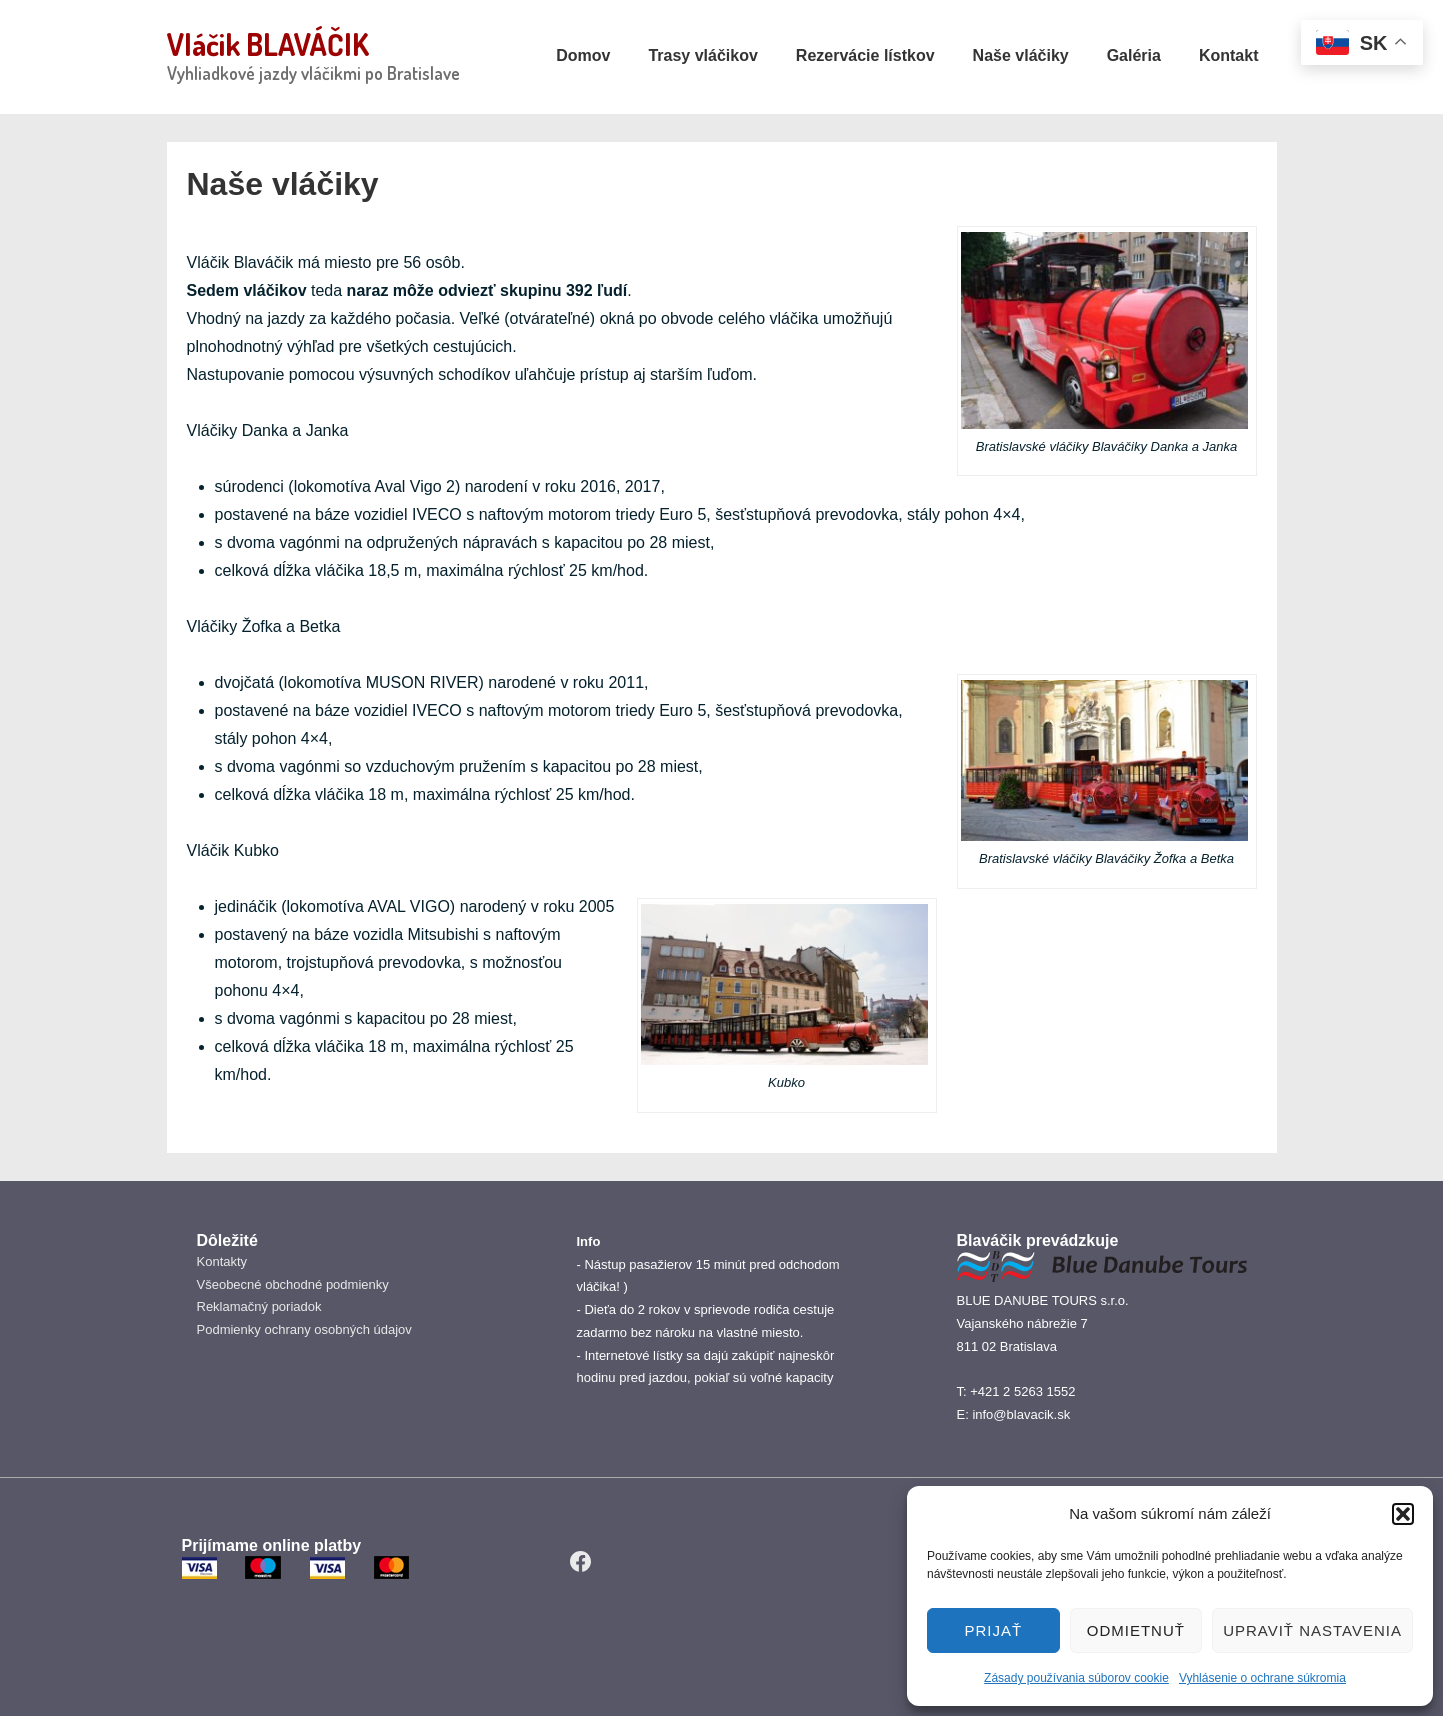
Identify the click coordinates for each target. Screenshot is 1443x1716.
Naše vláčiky (1021, 55)
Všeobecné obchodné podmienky (293, 1284)
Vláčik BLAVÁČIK (268, 44)
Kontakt (1229, 55)
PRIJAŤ (993, 1630)
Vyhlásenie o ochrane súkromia (1262, 1678)
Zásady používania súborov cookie (1076, 1678)
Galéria (1134, 55)
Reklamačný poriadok (259, 1306)
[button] (1403, 1514)
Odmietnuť (1136, 1630)
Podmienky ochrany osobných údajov (304, 1329)
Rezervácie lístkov (865, 55)
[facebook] (581, 1562)
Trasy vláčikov (702, 55)
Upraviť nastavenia (1312, 1630)
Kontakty (222, 1261)
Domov (583, 55)
